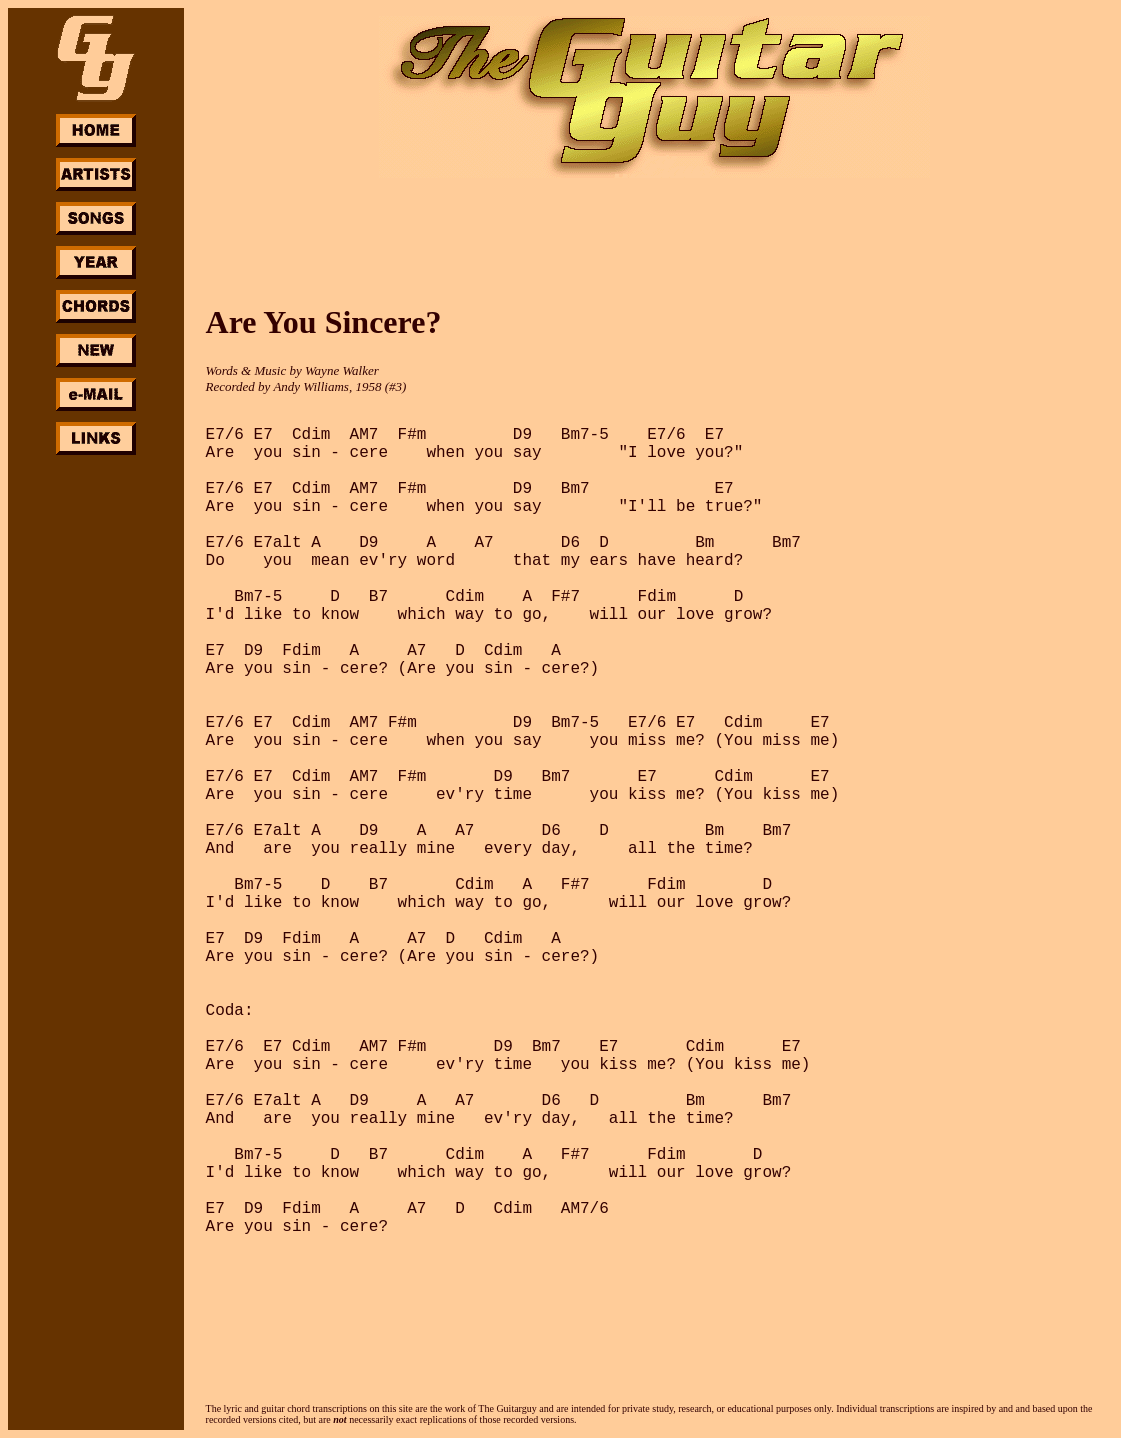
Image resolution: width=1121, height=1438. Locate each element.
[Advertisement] (96, 758)
